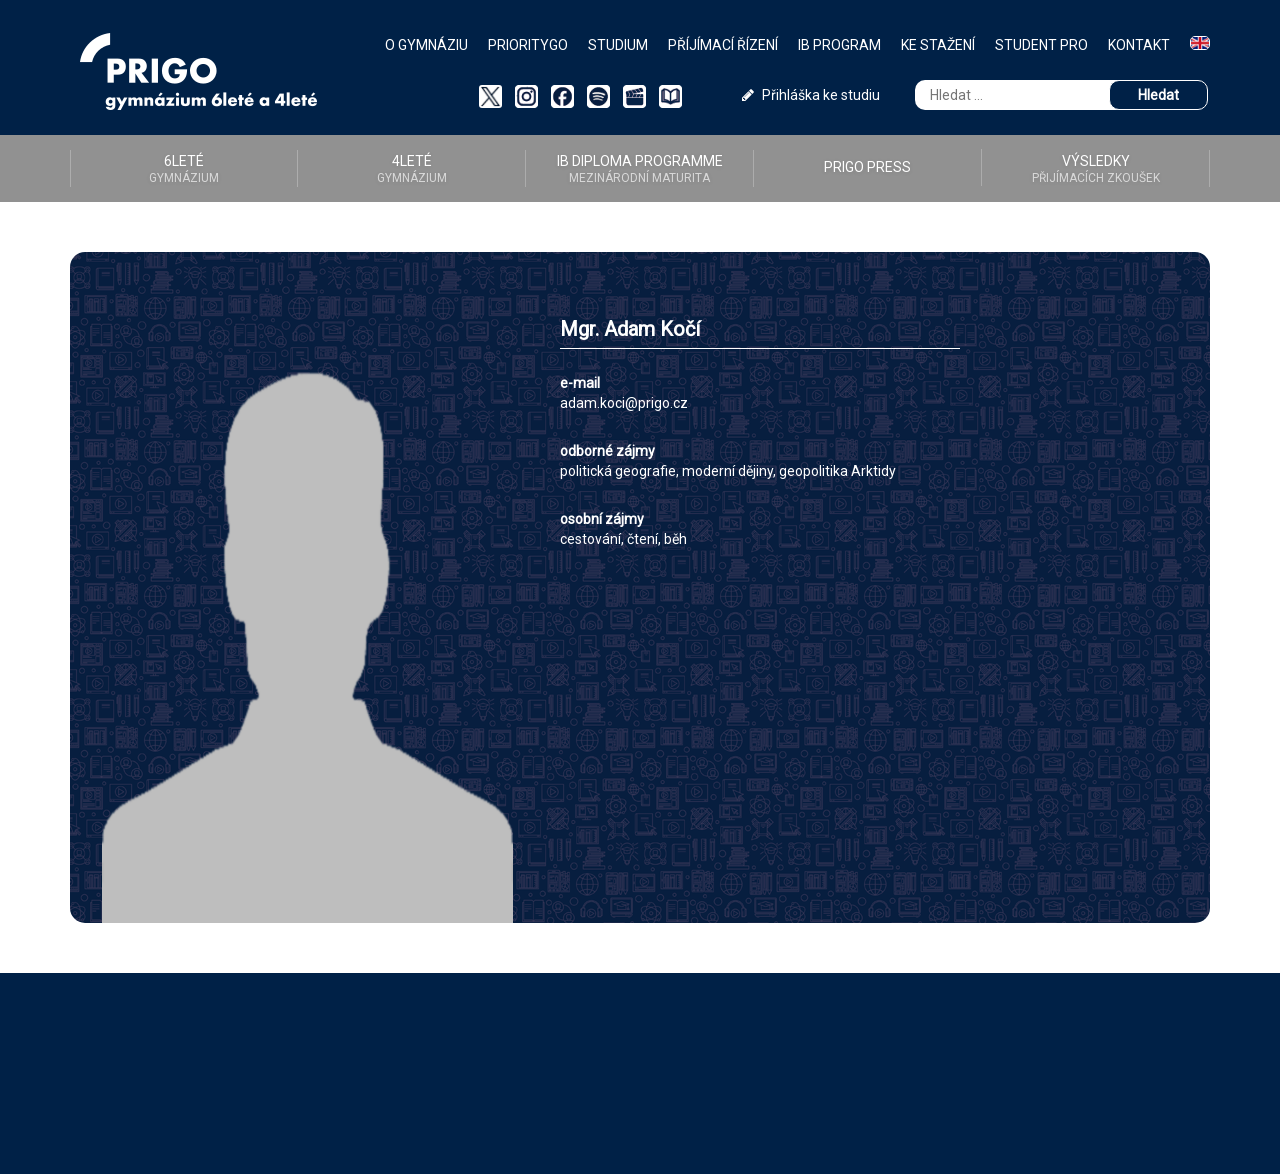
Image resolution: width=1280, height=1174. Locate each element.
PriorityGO (528, 45)
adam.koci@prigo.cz (624, 403)
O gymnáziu (426, 45)
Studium (618, 45)
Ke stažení (938, 45)
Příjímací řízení (723, 45)
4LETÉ (411, 169)
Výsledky (1095, 169)
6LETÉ (184, 169)
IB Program (839, 45)
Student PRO (1041, 45)
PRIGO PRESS (867, 167)
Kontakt (1139, 45)
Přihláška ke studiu (811, 95)
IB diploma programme (639, 169)
